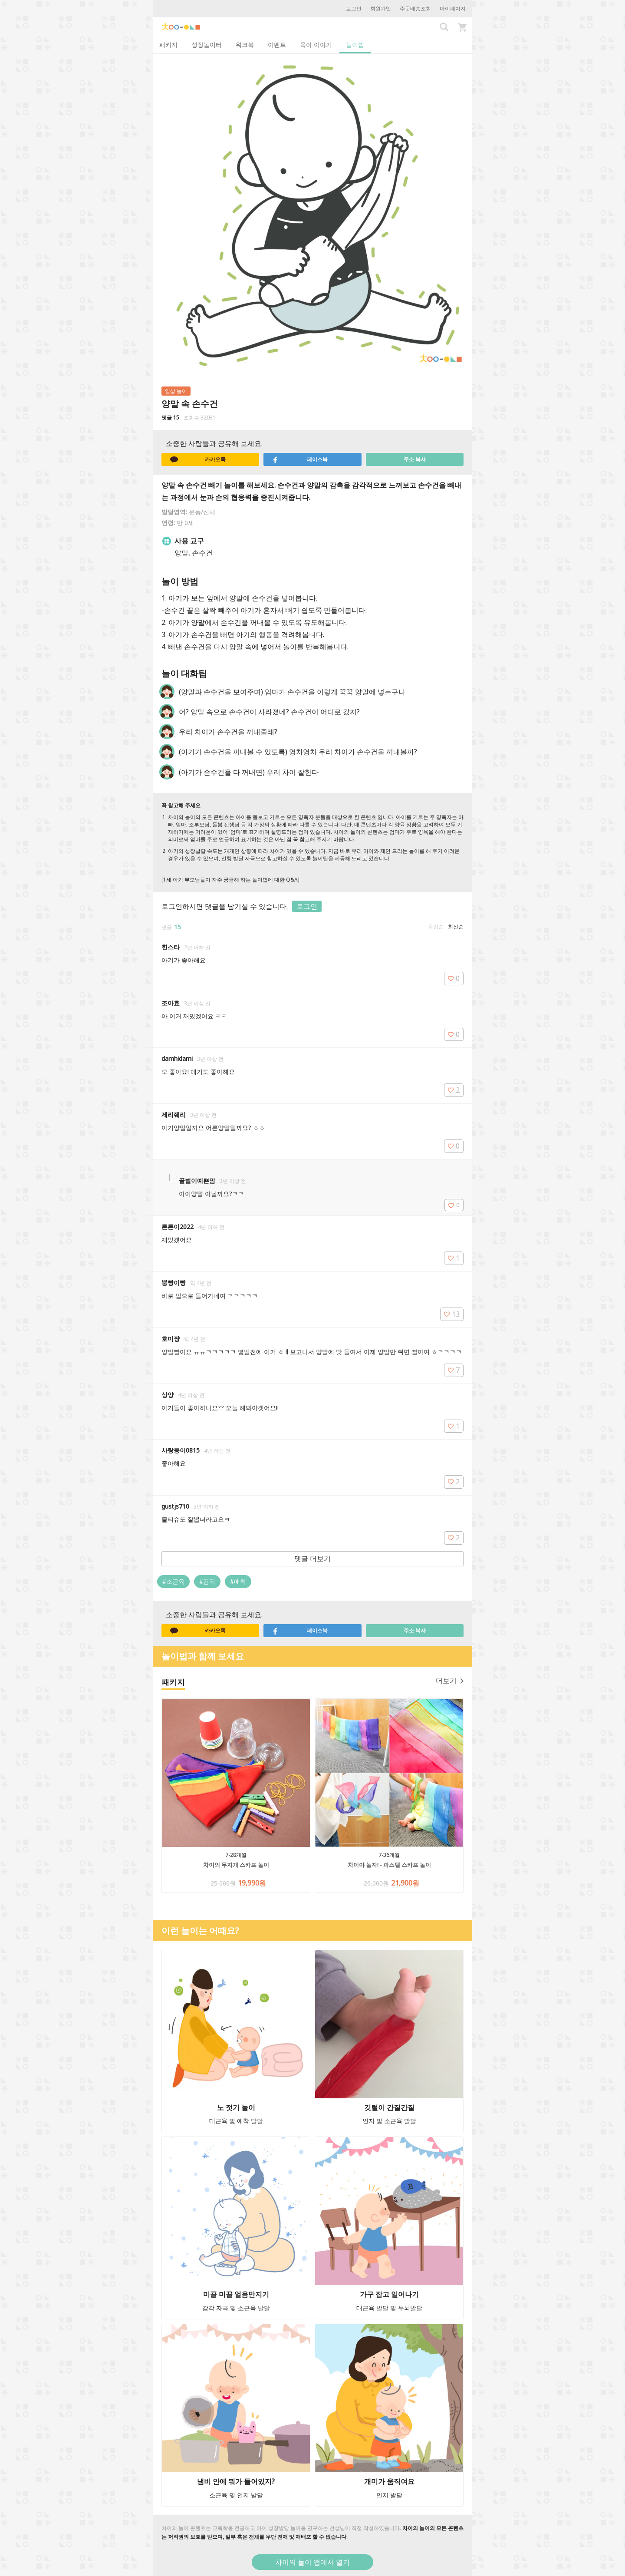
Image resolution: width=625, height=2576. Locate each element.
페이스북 (300, 459)
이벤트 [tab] (277, 44)
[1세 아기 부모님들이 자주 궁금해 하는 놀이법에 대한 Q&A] (230, 879)
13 (452, 1314)
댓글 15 (170, 417)
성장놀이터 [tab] (206, 44)
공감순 (436, 926)
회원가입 (380, 8)
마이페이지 (453, 8)
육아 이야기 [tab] (316, 44)
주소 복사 (415, 459)
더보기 (450, 1680)
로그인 (354, 8)
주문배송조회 (415, 8)
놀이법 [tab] (355, 44)
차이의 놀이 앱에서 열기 (312, 2562)
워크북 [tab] (245, 44)
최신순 (456, 926)
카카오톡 (198, 459)
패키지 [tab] (168, 44)
